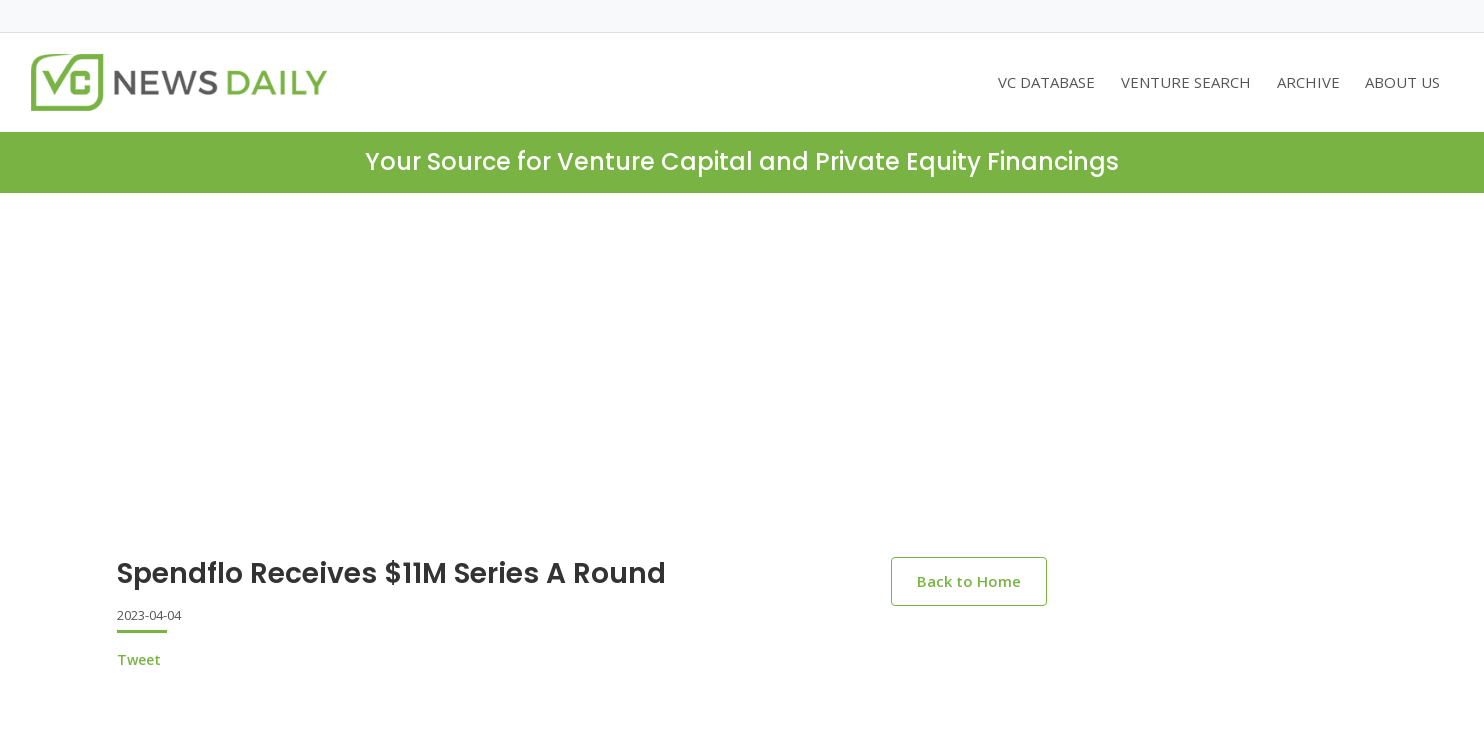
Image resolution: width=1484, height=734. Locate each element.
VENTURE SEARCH (1186, 82)
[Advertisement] (742, 391)
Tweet (139, 659)
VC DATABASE (1046, 82)
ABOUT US (1402, 82)
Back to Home (969, 581)
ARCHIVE (1308, 82)
